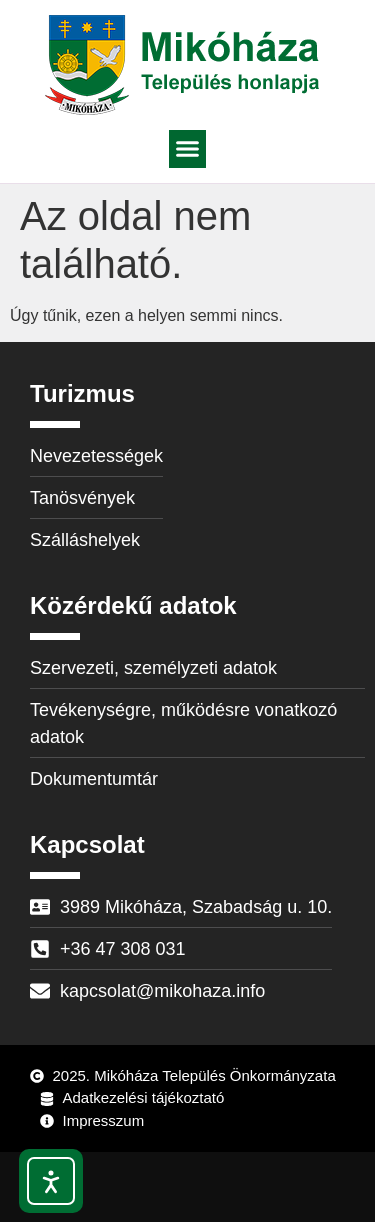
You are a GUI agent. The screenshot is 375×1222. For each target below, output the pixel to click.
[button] (188, 149)
